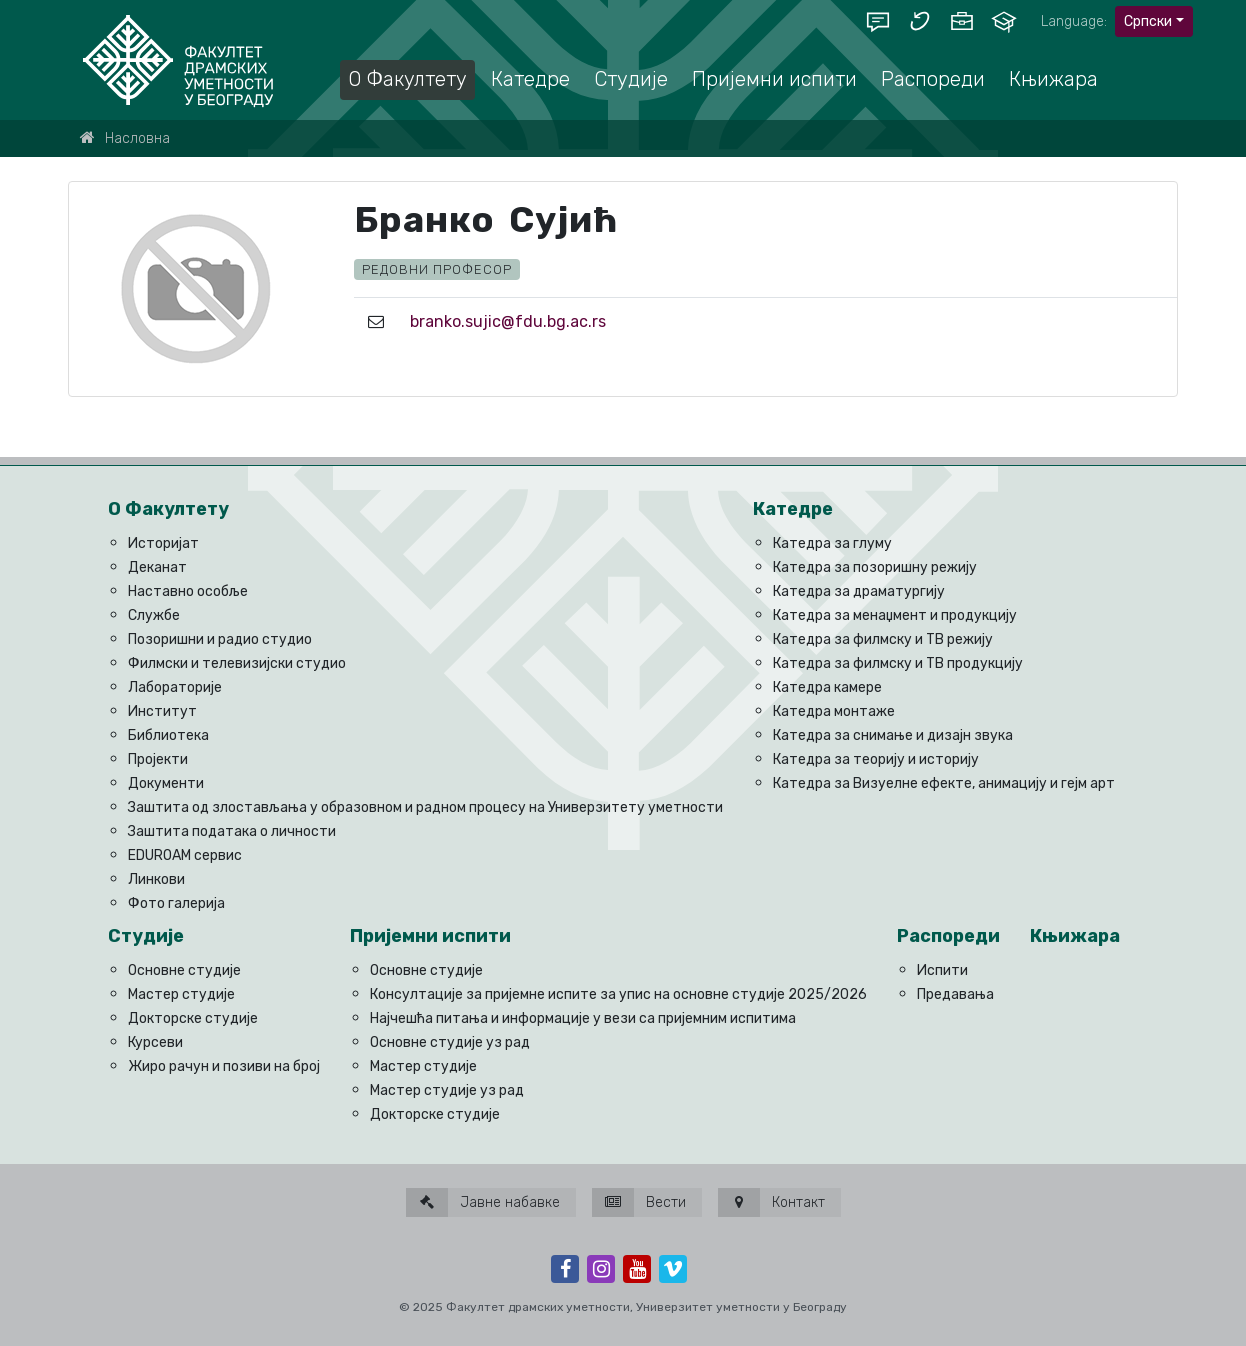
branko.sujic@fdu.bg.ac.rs (508, 321)
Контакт (771, 1202)
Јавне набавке (483, 1202)
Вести (639, 1202)
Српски (1148, 21)
